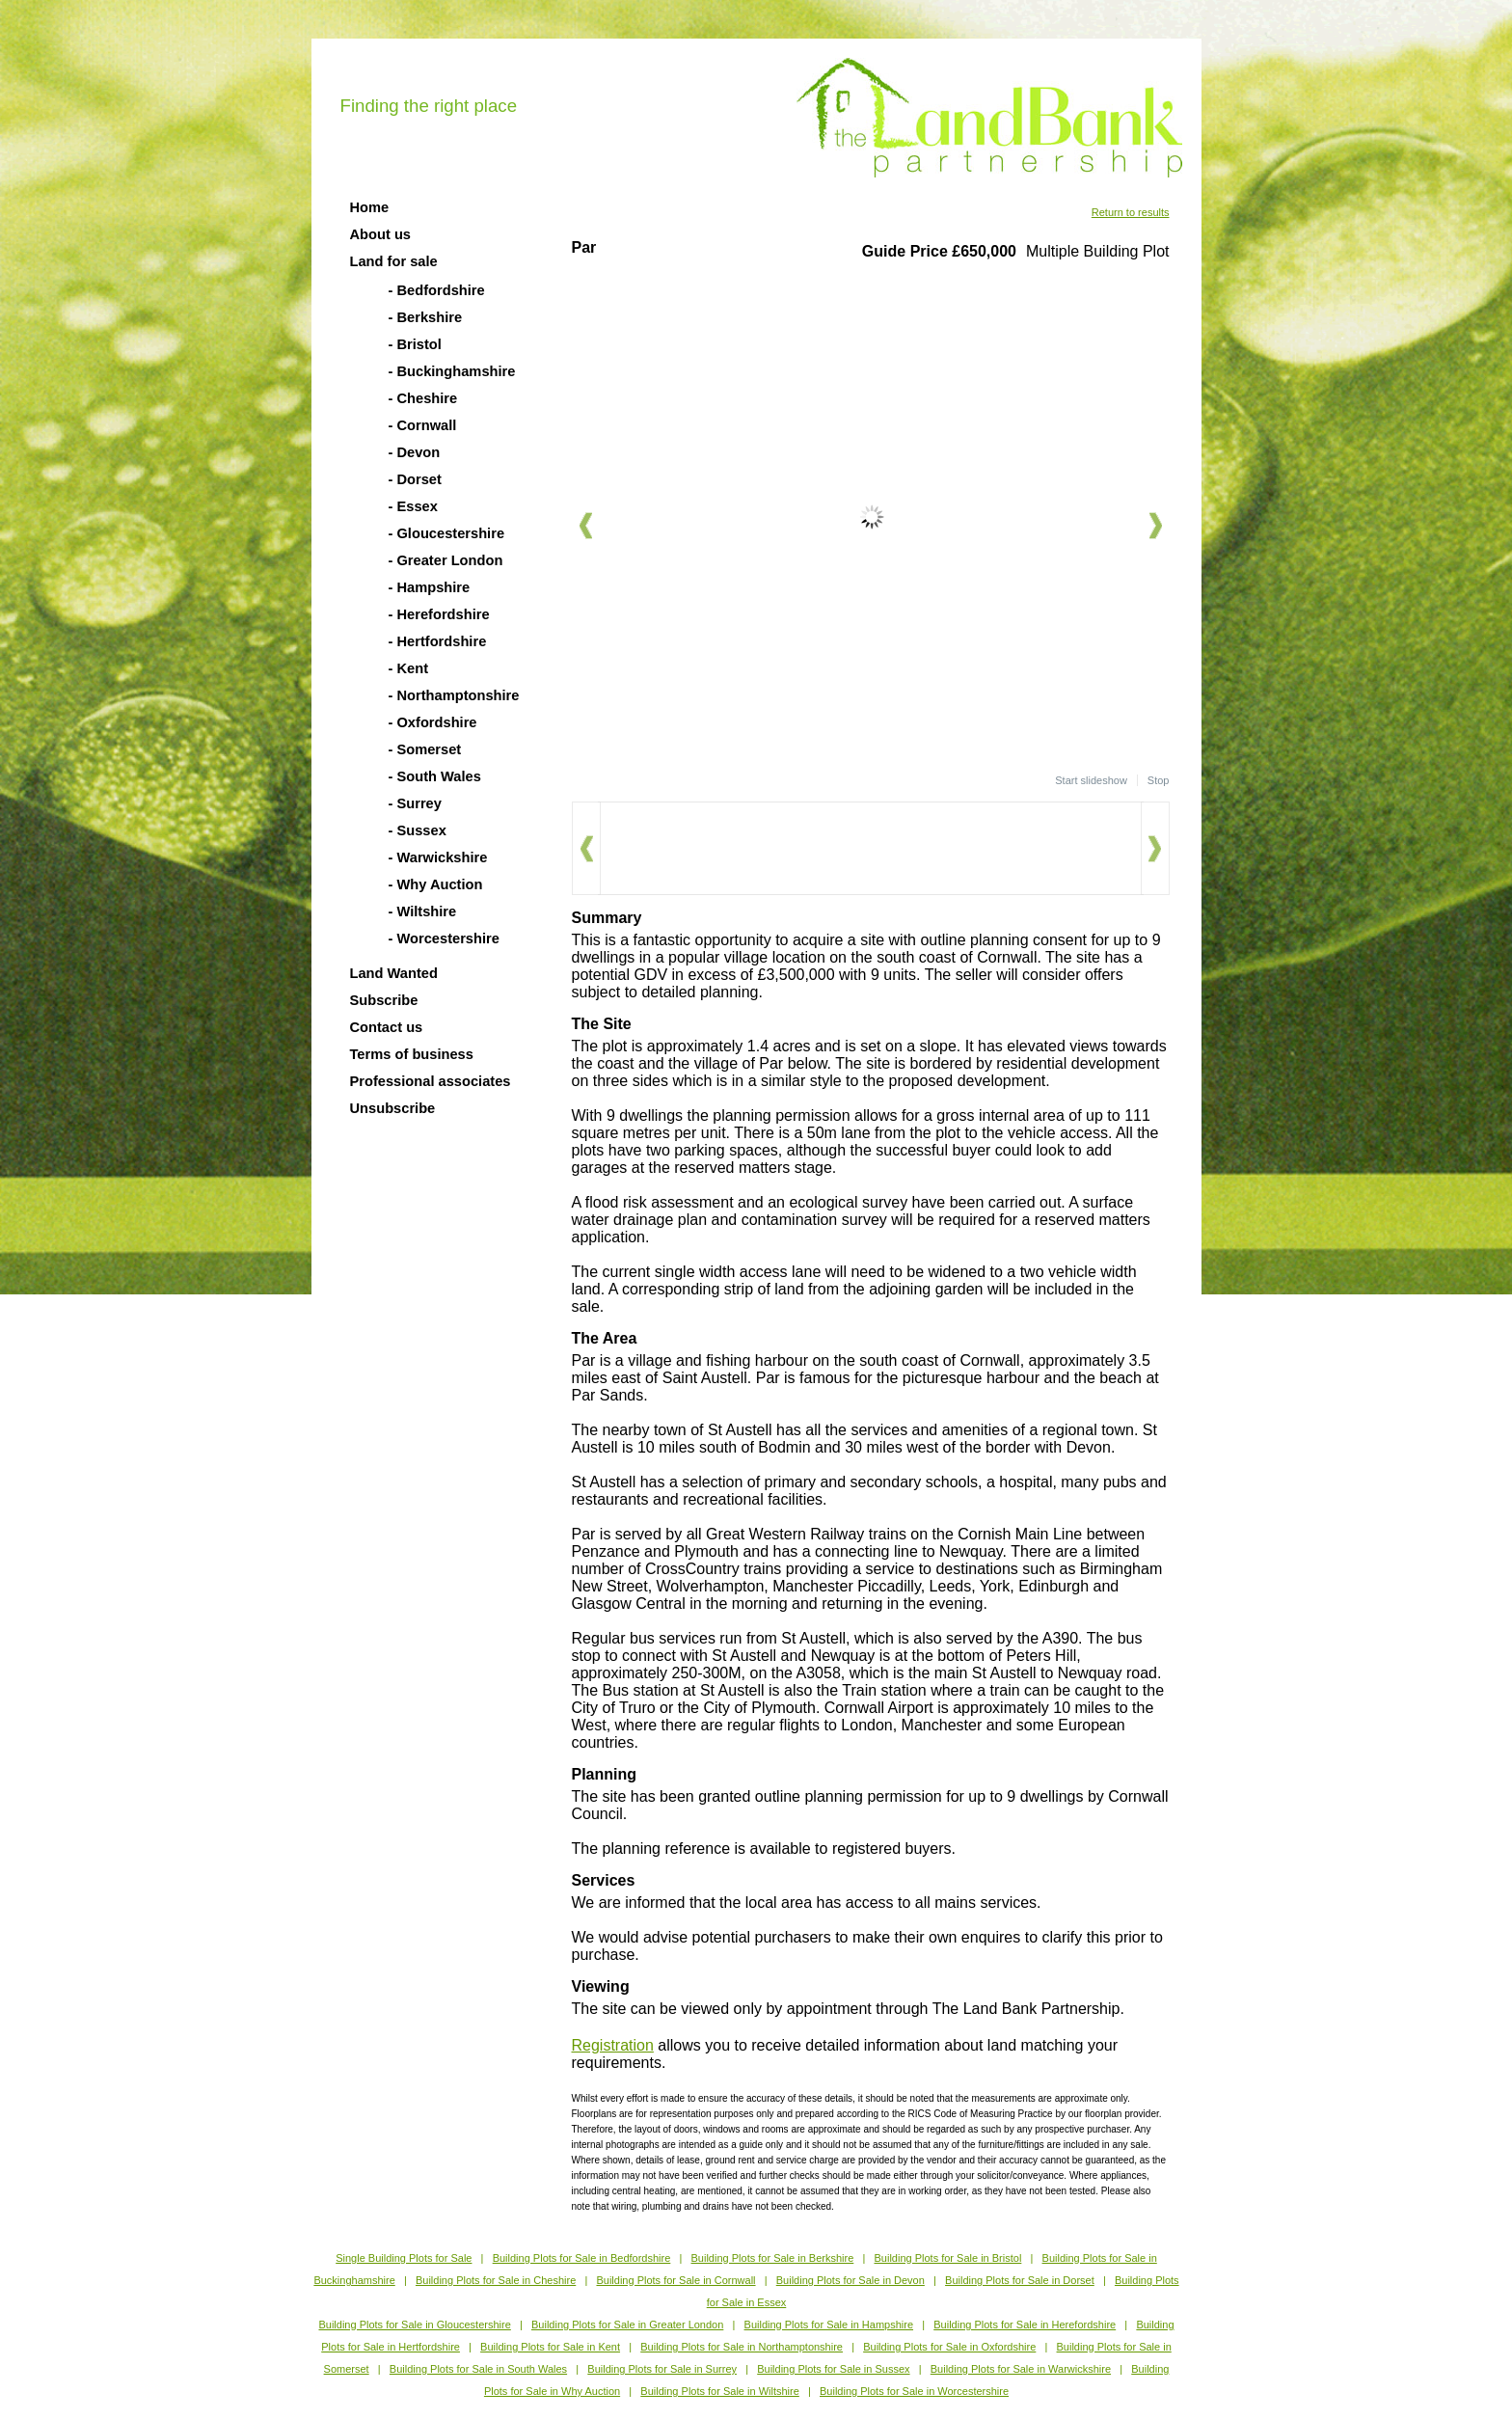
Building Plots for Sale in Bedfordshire (582, 2258)
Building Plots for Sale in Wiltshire (719, 2391)
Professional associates (430, 1081)
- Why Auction (436, 884)
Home (370, 207)
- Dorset (415, 479)
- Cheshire (423, 398)
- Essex (413, 506)
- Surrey (415, 803)
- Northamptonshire (454, 695)
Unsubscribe (393, 1108)
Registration (613, 2045)
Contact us (386, 1027)
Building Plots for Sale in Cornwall (675, 2280)
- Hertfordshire (438, 641)
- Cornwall (423, 425)
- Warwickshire (438, 857)
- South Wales (435, 776)
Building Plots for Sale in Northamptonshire (741, 2346)
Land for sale (394, 261)
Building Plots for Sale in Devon (850, 2280)
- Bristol (415, 344)
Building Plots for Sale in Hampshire (828, 2324)
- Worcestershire (444, 938)
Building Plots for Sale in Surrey (662, 2369)
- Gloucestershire (447, 533)
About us (381, 234)
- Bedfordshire (437, 290)
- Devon (415, 452)
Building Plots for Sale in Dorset (1019, 2280)
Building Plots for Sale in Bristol (947, 2258)
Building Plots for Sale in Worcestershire (914, 2391)
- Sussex (417, 830)
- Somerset (425, 749)
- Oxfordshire (433, 722)
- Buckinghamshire (452, 371)
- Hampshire (430, 587)
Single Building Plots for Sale (404, 2258)
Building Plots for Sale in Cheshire (496, 2280)
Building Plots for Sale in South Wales (478, 2369)
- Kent (409, 668)
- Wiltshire (423, 911)
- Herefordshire (439, 614)
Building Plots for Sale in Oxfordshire (949, 2346)
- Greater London (446, 560)
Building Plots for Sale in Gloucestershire (414, 2324)
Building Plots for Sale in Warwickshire (1021, 2369)
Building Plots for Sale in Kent (550, 2346)
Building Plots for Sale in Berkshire (772, 2258)
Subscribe (384, 1000)
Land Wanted (394, 973)
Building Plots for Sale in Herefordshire (1024, 2324)
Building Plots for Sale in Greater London (627, 2324)
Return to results (1131, 212)
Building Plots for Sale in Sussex (833, 2369)
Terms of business (411, 1054)
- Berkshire (426, 317)
